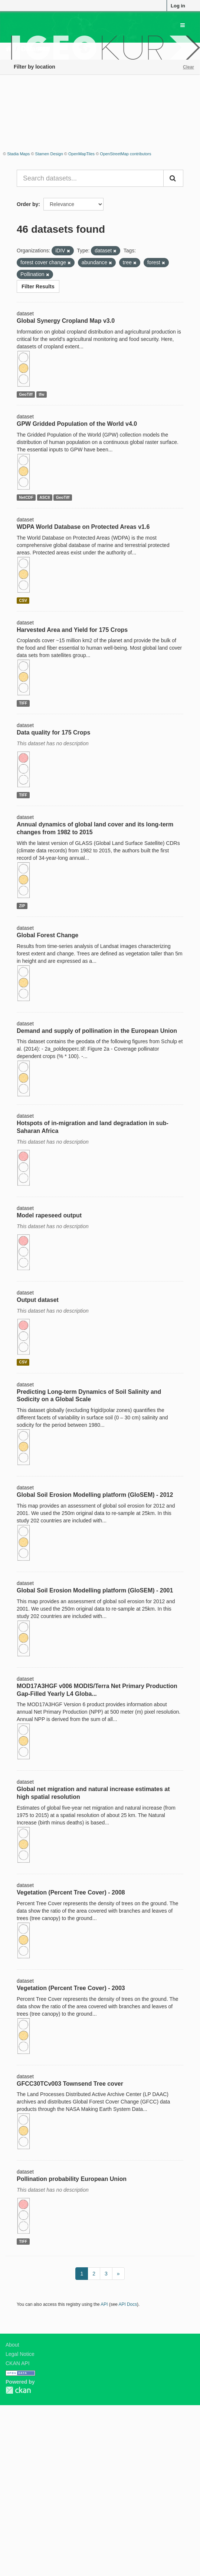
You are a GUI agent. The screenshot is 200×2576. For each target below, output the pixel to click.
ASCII (44, 497)
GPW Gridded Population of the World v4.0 (77, 424)
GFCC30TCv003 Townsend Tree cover (70, 2084)
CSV (23, 600)
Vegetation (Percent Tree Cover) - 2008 (71, 1892)
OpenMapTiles (81, 154)
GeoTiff (26, 394)
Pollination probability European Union (72, 2179)
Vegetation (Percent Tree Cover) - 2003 (71, 1988)
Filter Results (38, 286)
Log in (178, 6)
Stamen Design (49, 154)
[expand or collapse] (182, 25)
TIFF (23, 703)
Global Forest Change (47, 935)
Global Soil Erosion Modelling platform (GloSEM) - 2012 (95, 1495)
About (12, 2345)
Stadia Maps (18, 154)
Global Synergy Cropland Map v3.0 (66, 321)
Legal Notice (20, 2354)
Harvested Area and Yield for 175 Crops (72, 630)
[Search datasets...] (90, 178)
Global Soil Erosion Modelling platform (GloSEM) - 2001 (95, 1590)
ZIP (22, 906)
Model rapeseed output (49, 1215)
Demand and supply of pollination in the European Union (97, 1031)
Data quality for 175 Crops (53, 732)
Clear (188, 67)
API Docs (128, 2304)
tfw (41, 394)
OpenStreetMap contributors (125, 154)
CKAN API (18, 2363)
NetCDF (26, 497)
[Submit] (173, 178)
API (104, 2304)
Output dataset (38, 1300)
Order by (27, 204)
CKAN (18, 2390)
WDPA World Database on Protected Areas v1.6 (83, 527)
